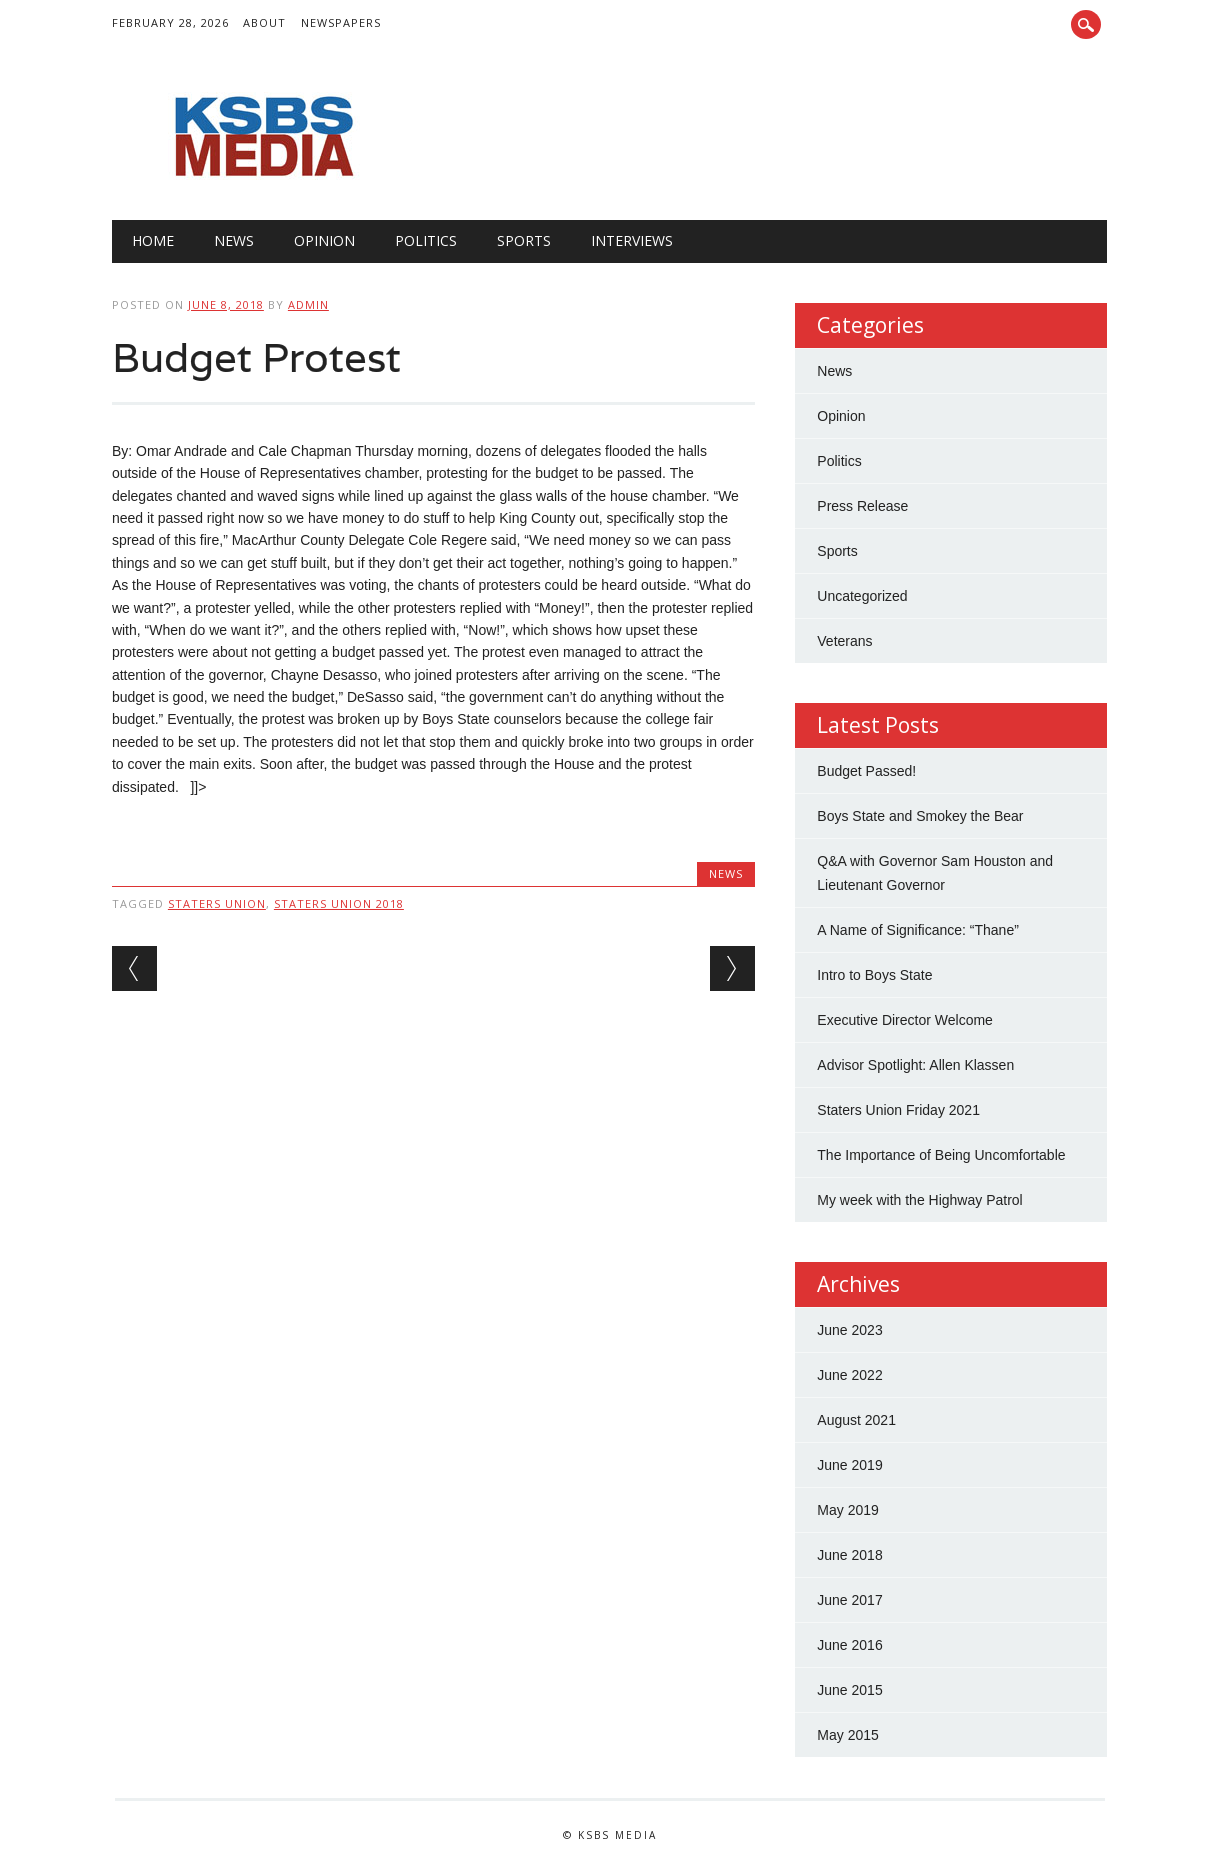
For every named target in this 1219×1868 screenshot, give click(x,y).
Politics (426, 240)
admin (308, 304)
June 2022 (849, 1375)
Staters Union (217, 903)
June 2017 (849, 1600)
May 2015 (847, 1735)
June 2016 (849, 1645)
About (264, 22)
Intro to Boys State (874, 975)
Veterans (844, 641)
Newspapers (341, 22)
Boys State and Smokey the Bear (920, 816)
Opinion (324, 240)
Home (153, 240)
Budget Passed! (868, 771)
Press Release (862, 506)
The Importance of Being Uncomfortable (941, 1155)
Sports (524, 240)
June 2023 (849, 1330)
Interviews (632, 240)
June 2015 (849, 1690)
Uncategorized (862, 596)
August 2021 (856, 1420)
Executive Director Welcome (905, 1020)
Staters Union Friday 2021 (898, 1110)
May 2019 (847, 1510)
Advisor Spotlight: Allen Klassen (915, 1065)
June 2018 (849, 1555)
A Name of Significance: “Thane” (918, 930)
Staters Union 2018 (339, 903)
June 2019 (849, 1465)
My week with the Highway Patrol (919, 1200)
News (234, 240)
